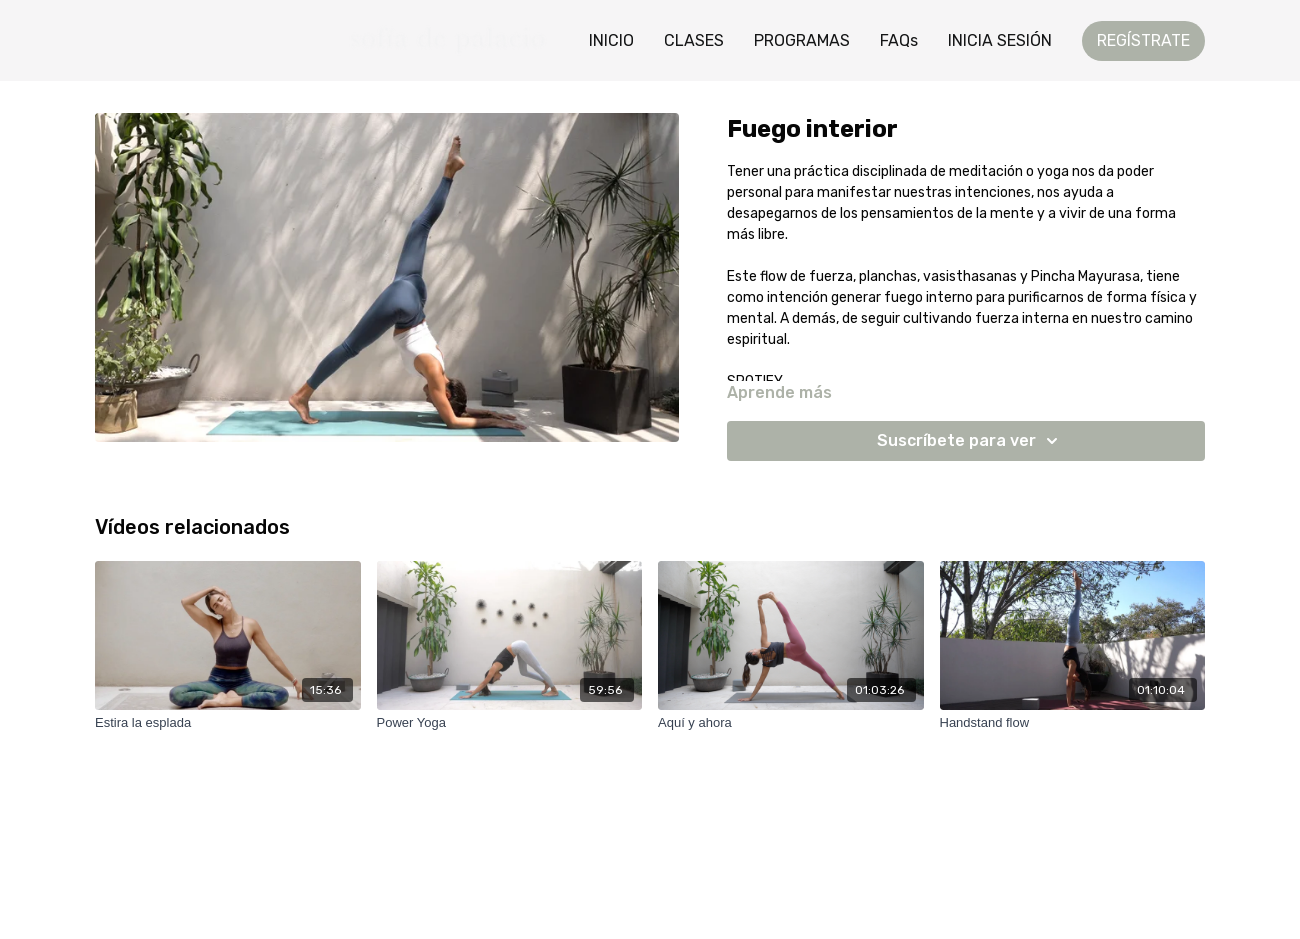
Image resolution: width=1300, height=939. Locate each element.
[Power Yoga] (510, 723)
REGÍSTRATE (1143, 40)
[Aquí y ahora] (791, 723)
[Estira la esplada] (228, 723)
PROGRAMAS (802, 40)
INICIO (611, 40)
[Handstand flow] (1073, 723)
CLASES (694, 40)
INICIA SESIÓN (1000, 40)
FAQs (899, 40)
